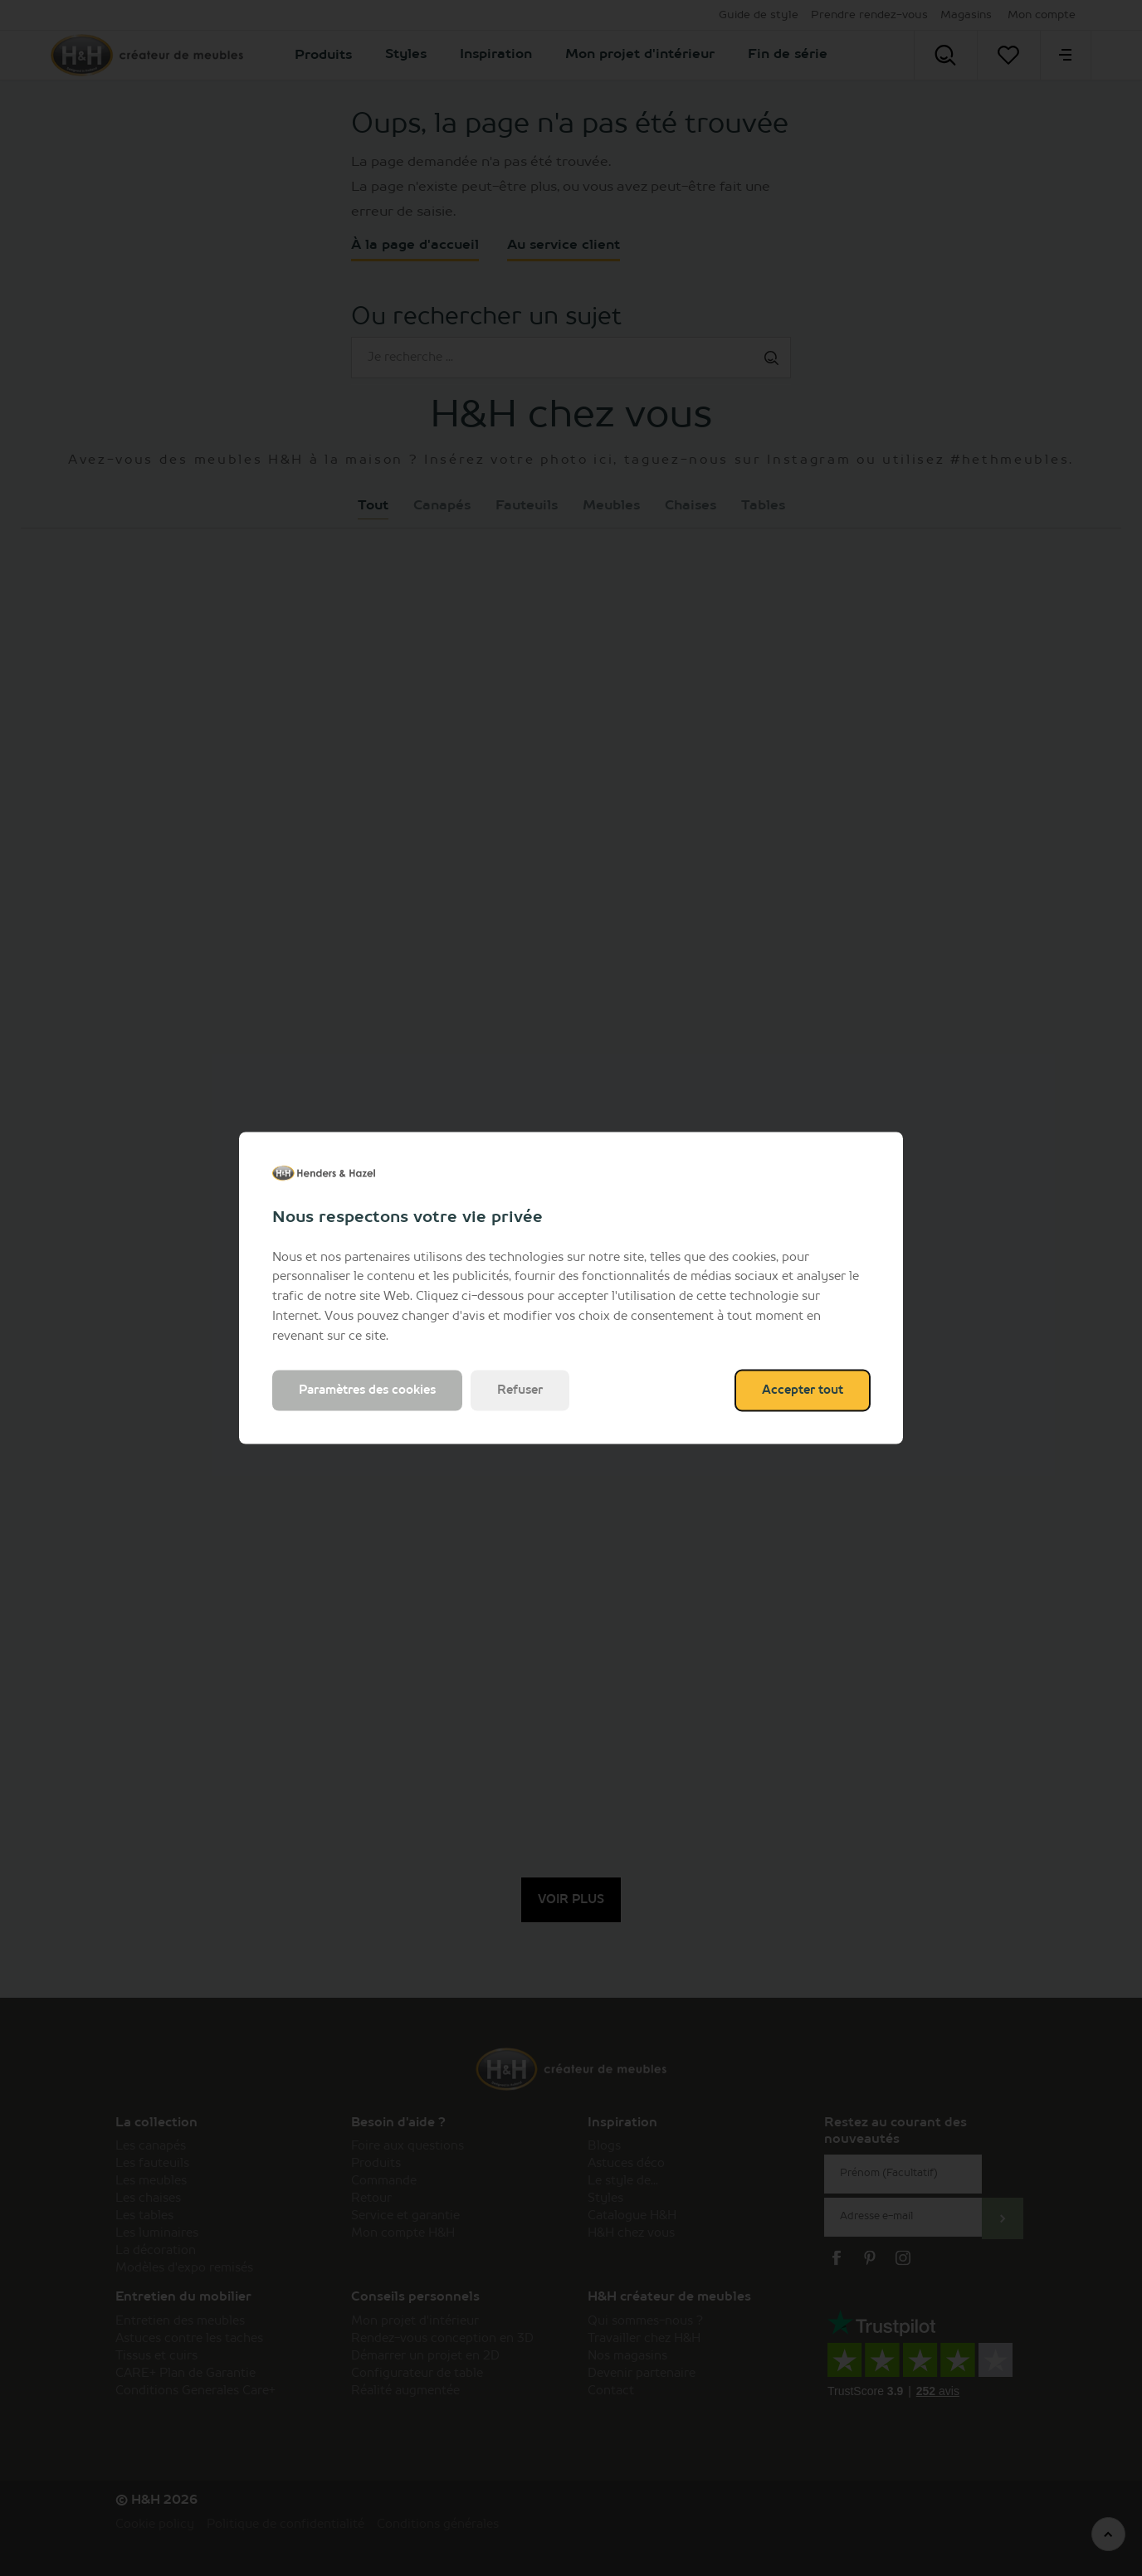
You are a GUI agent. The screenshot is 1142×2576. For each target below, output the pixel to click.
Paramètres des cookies (367, 1390)
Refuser (520, 1390)
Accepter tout (802, 1390)
